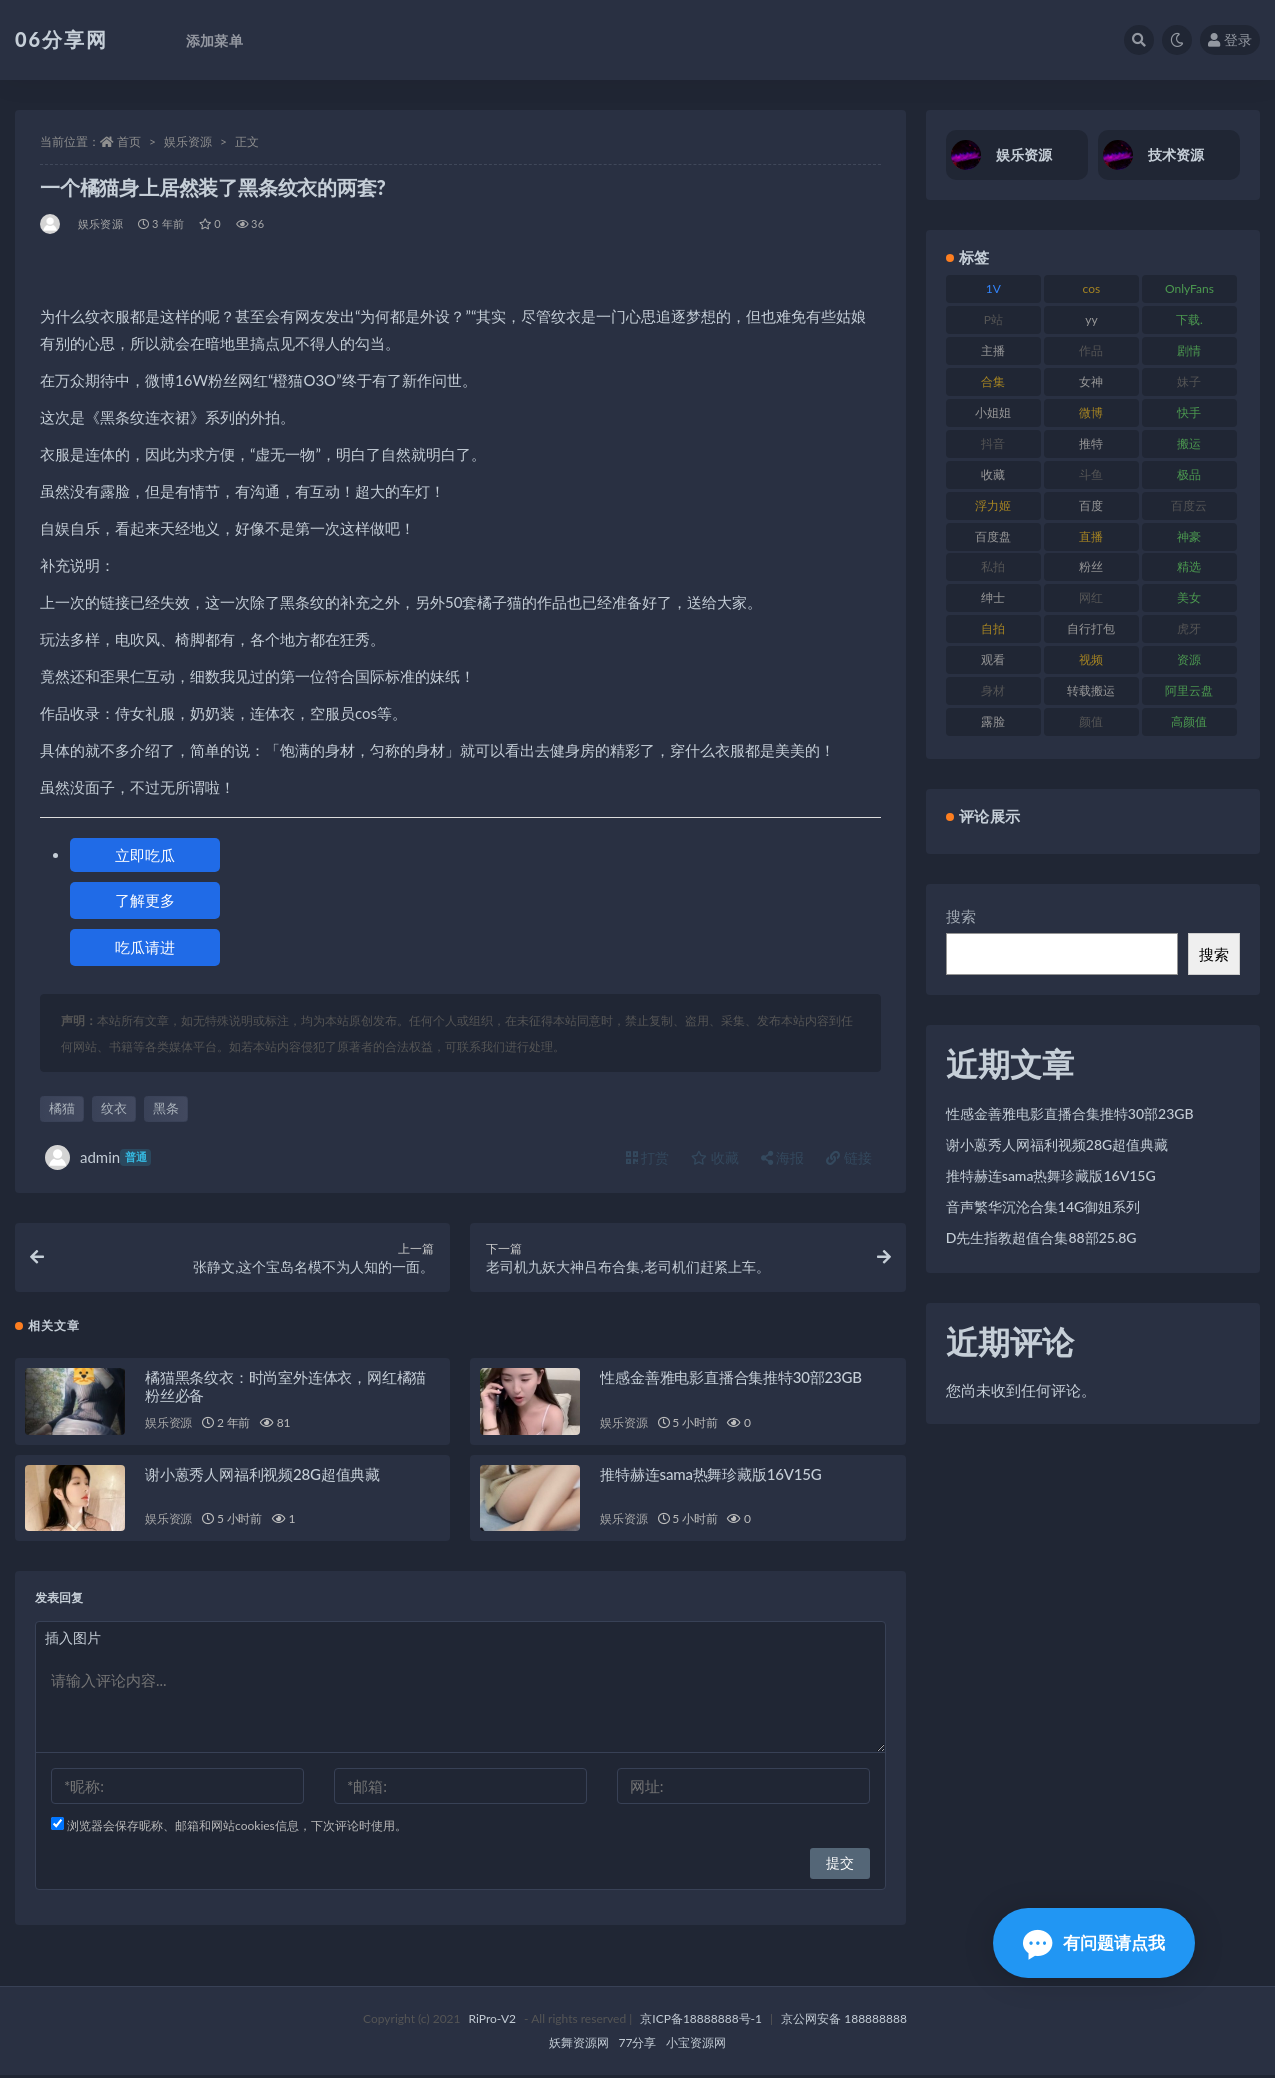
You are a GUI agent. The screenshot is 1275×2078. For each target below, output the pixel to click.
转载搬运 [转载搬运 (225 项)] (1091, 690)
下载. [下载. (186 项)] (1189, 319)
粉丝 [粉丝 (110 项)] (1091, 566)
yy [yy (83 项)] (1091, 319)
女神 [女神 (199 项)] (1091, 381)
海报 (783, 1157)
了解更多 (145, 900)
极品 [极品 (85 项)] (1189, 474)
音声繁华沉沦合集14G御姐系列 (1043, 1206)
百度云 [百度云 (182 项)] (1189, 505)
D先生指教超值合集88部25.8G (1041, 1237)
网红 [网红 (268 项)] (1091, 597)
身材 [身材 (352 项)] (993, 690)
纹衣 (114, 1108)
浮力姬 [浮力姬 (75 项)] (993, 505)
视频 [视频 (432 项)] (1091, 659)
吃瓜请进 (145, 947)
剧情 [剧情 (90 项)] (1189, 350)
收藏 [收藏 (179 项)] (993, 474)
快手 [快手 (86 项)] (1189, 412)
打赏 (648, 1157)
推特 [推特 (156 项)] (1091, 443)
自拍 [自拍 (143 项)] (993, 628)
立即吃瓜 (145, 855)
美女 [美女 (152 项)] (1189, 597)
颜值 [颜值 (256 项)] (1091, 721)
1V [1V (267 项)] (993, 288)
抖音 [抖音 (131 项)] (993, 443)
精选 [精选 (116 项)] (1189, 566)
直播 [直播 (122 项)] (1091, 536)
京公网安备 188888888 (844, 2021)
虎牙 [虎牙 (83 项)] (1189, 628)
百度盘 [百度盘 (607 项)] (993, 536)
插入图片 (73, 1640)
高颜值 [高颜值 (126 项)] (1189, 721)
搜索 (961, 916)
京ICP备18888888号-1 (701, 2021)
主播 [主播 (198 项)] (993, 350)
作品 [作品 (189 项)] (1091, 350)
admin (98, 1157)
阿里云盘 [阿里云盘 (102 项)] (1189, 690)
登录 (1230, 39)
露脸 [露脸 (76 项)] (993, 721)
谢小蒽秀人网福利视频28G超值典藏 (262, 1477)
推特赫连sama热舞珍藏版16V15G (710, 1477)
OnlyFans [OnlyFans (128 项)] (1189, 288)
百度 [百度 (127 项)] (1091, 505)
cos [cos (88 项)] (1092, 288)
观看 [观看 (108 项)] (993, 659)
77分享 (638, 2045)
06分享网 (61, 39)
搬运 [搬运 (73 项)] (1189, 443)
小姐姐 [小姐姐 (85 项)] (993, 412)
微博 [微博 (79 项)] (1091, 412)
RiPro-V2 (492, 2021)
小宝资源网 (696, 2045)
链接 (849, 1157)
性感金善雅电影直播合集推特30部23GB (731, 1380)
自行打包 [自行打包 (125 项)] (1091, 628)
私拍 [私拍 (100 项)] (993, 566)
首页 (129, 141)
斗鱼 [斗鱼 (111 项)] (1091, 474)
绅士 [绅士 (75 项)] (993, 597)
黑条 (166, 1108)
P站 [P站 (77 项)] (993, 319)
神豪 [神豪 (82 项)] (1189, 536)
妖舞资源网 (579, 2045)
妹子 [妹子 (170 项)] (1189, 381)
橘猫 (62, 1108)
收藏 (715, 1157)
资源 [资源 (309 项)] (1189, 659)
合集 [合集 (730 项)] (993, 381)
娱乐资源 (188, 141)
